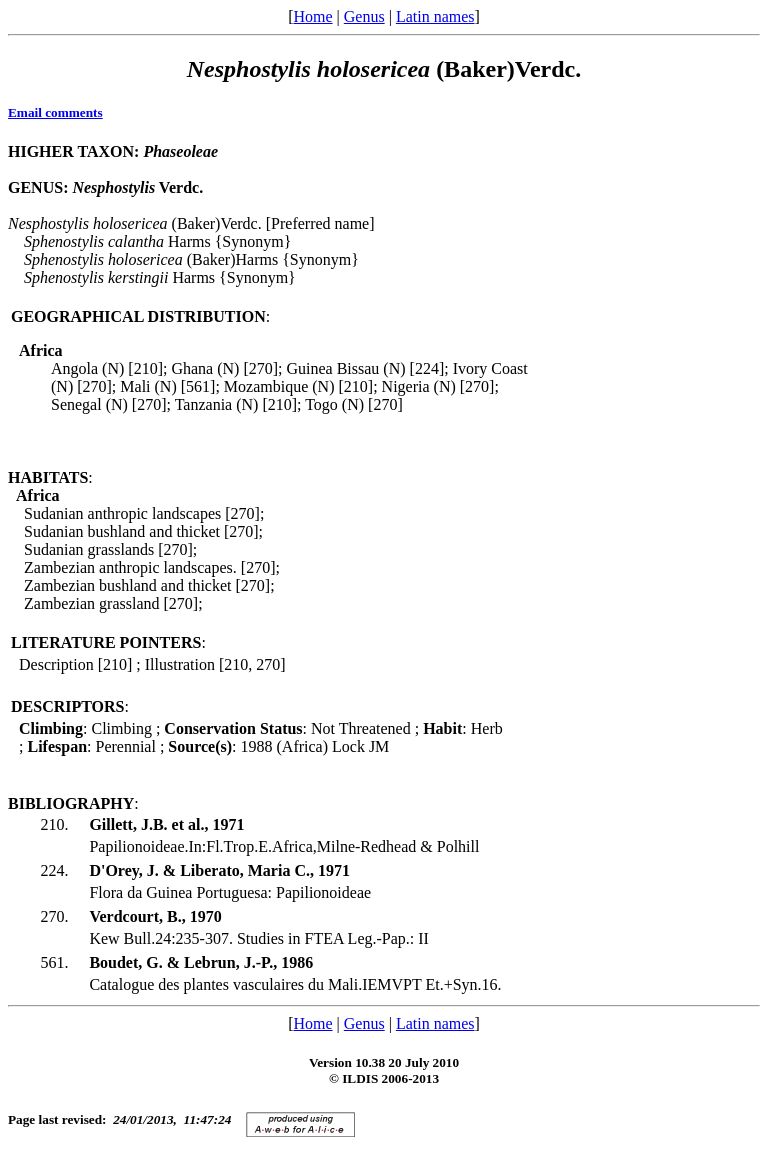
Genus (364, 16)
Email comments (55, 112)
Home (312, 16)
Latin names (435, 16)
